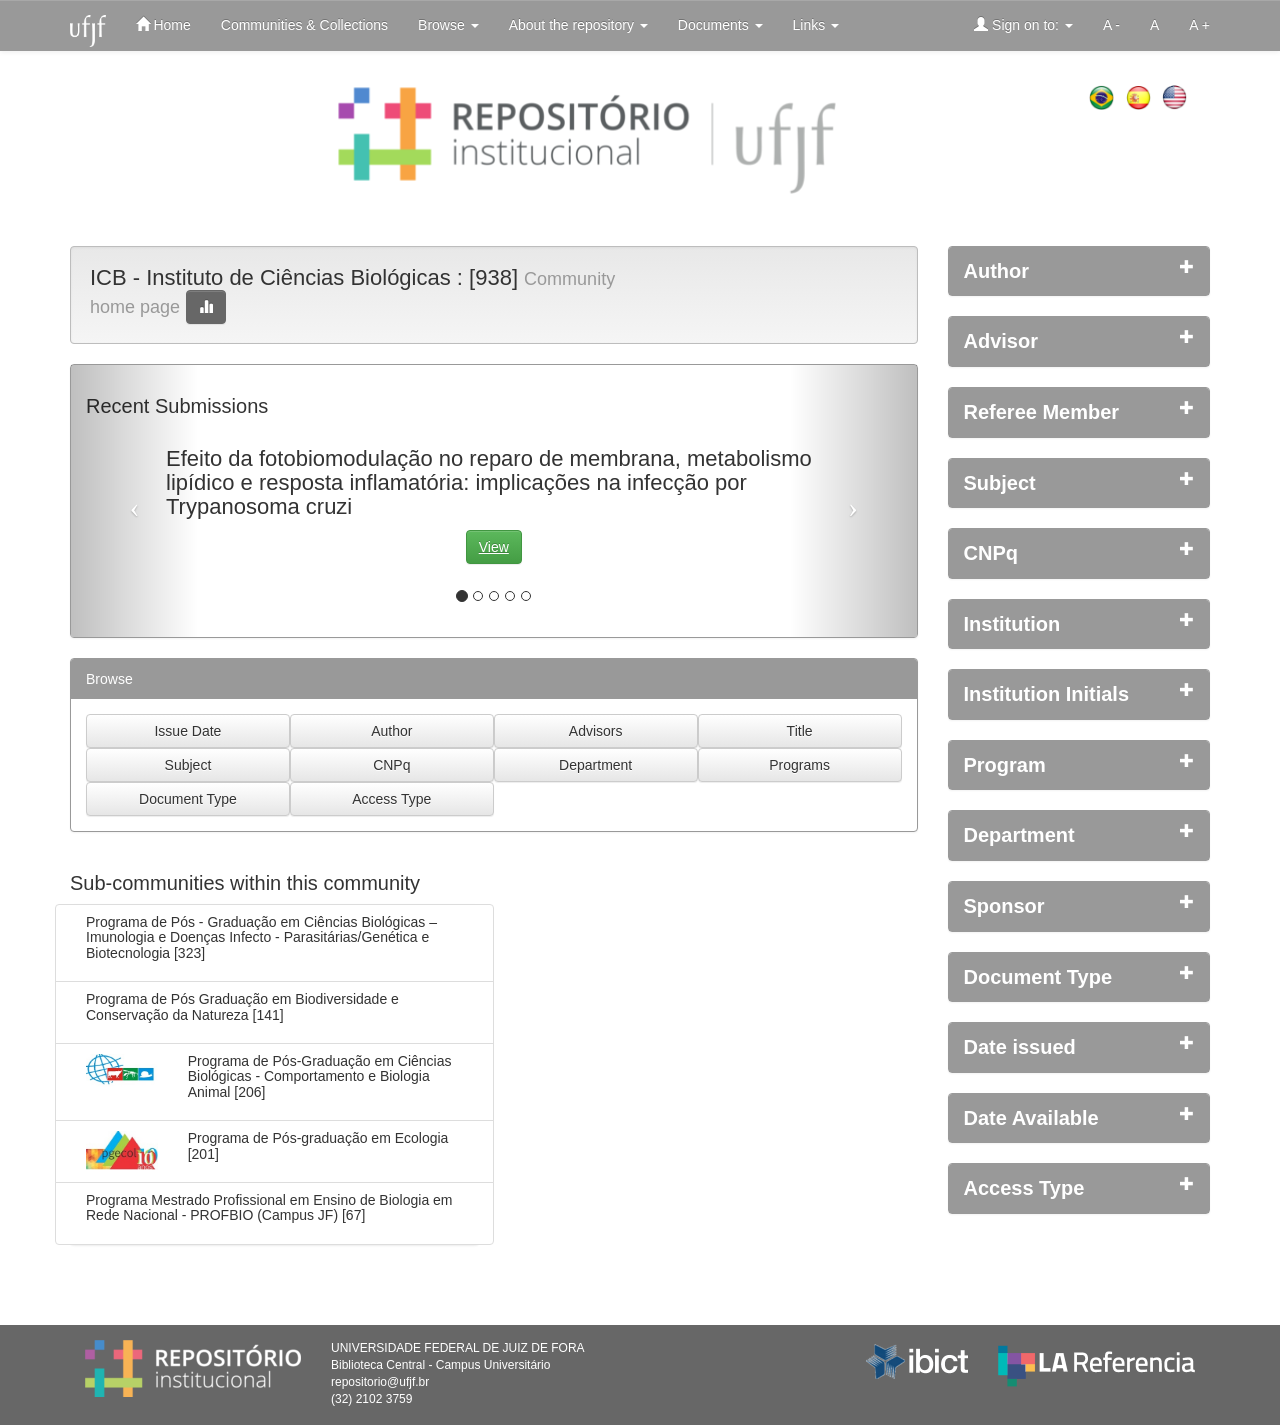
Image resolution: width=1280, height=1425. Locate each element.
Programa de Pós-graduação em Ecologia (318, 1138)
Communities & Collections (304, 25)
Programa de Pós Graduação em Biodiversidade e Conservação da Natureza (242, 1006)
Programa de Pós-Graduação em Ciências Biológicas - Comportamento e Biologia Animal (320, 1076)
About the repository (578, 25)
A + (1199, 25)
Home (163, 24)
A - (1111, 25)
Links (816, 25)
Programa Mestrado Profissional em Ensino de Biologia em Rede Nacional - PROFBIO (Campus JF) (269, 1207)
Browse (448, 25)
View (494, 547)
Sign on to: (1023, 24)
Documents (720, 25)
